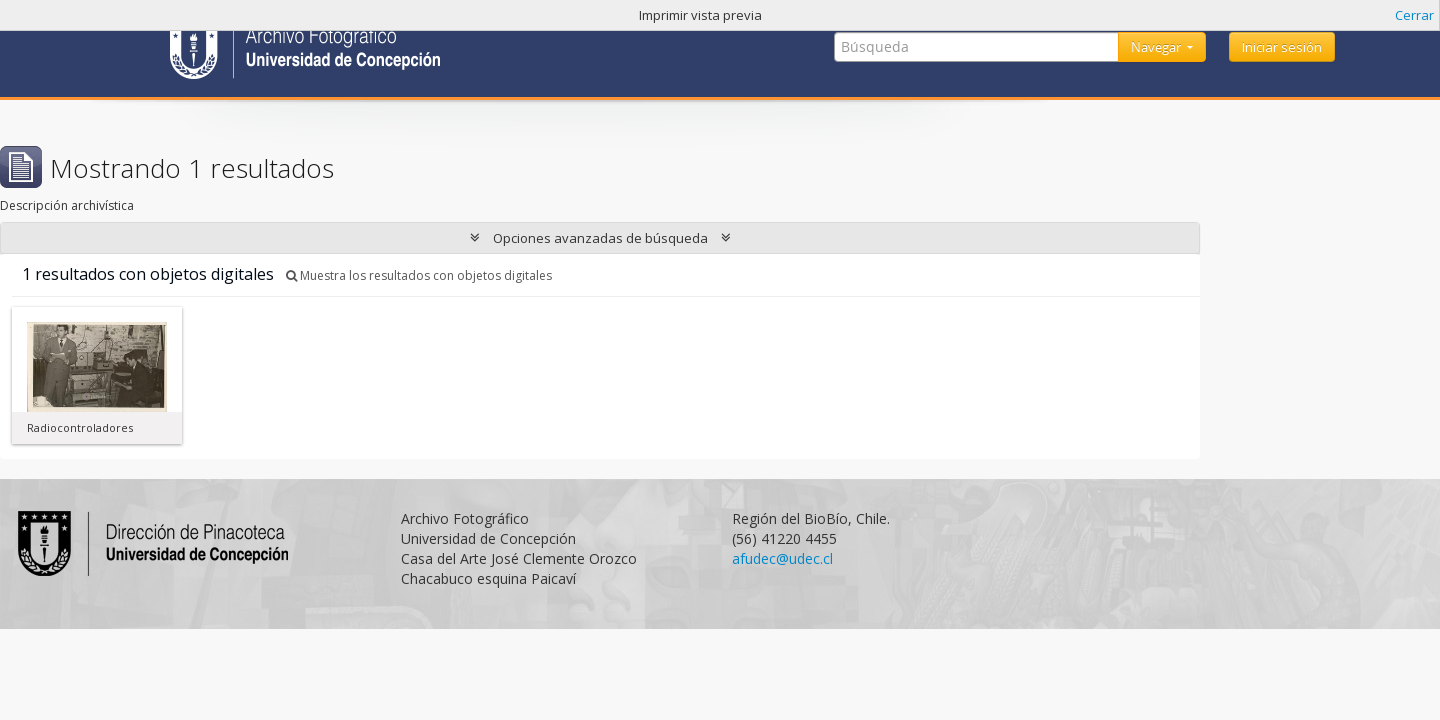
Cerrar (1414, 15)
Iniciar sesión (1282, 47)
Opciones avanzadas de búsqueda (600, 238)
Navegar (1157, 47)
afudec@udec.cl (782, 558)
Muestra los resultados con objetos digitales (419, 275)
